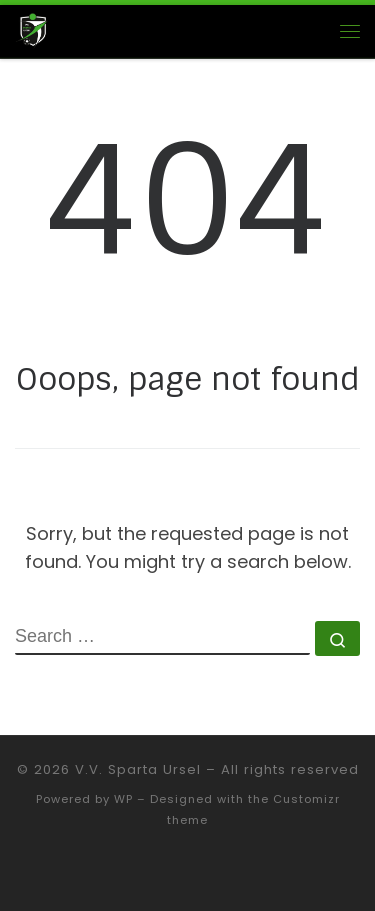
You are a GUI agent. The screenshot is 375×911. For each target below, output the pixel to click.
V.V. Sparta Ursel (138, 769)
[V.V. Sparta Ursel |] (31, 29)
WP (123, 799)
